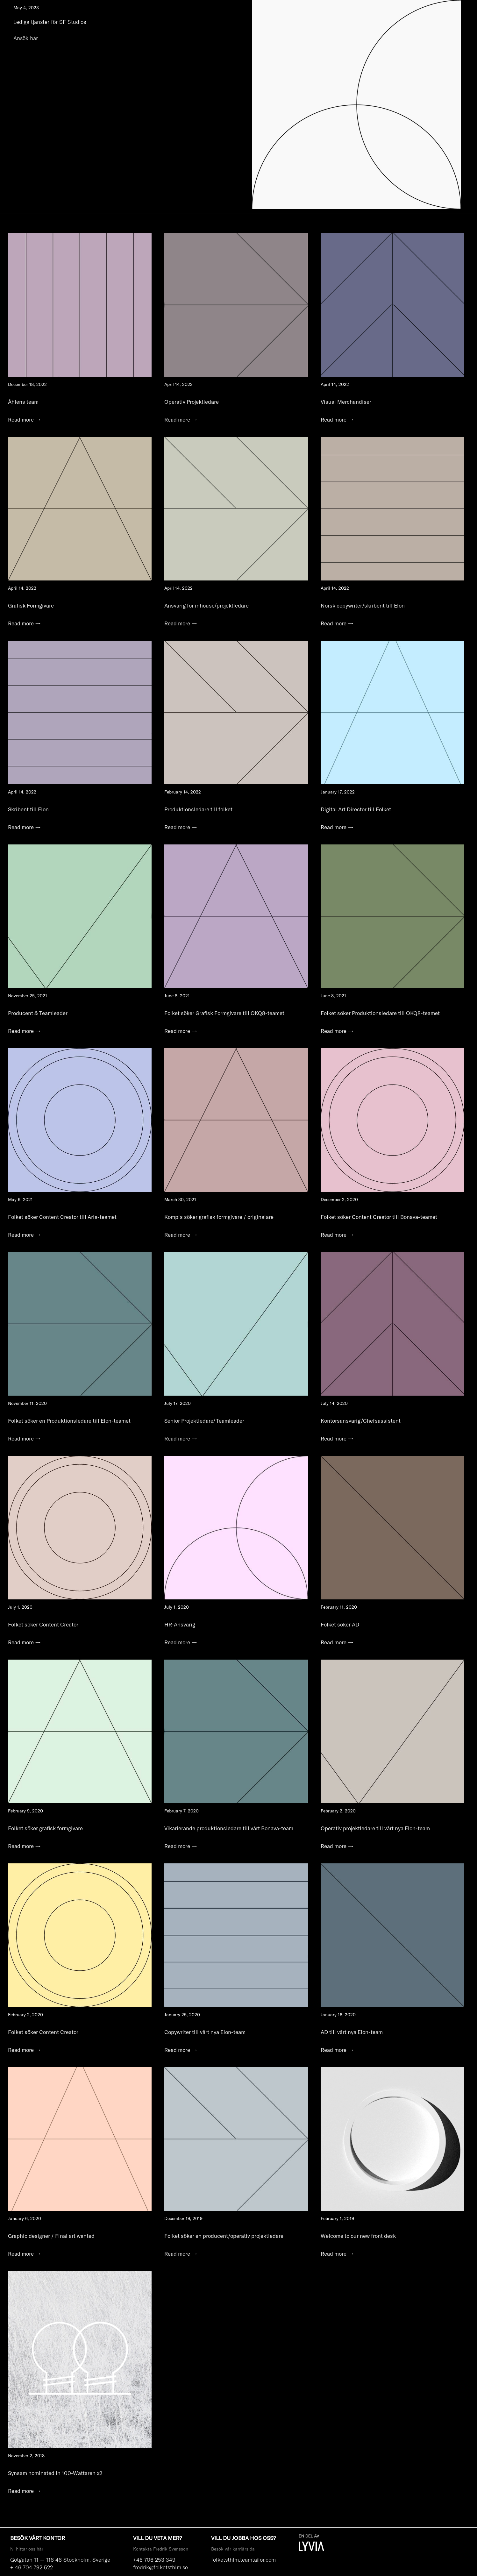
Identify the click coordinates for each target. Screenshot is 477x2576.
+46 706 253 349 (154, 2559)
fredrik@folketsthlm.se (160, 2567)
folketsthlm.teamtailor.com (243, 2559)
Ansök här (25, 38)
